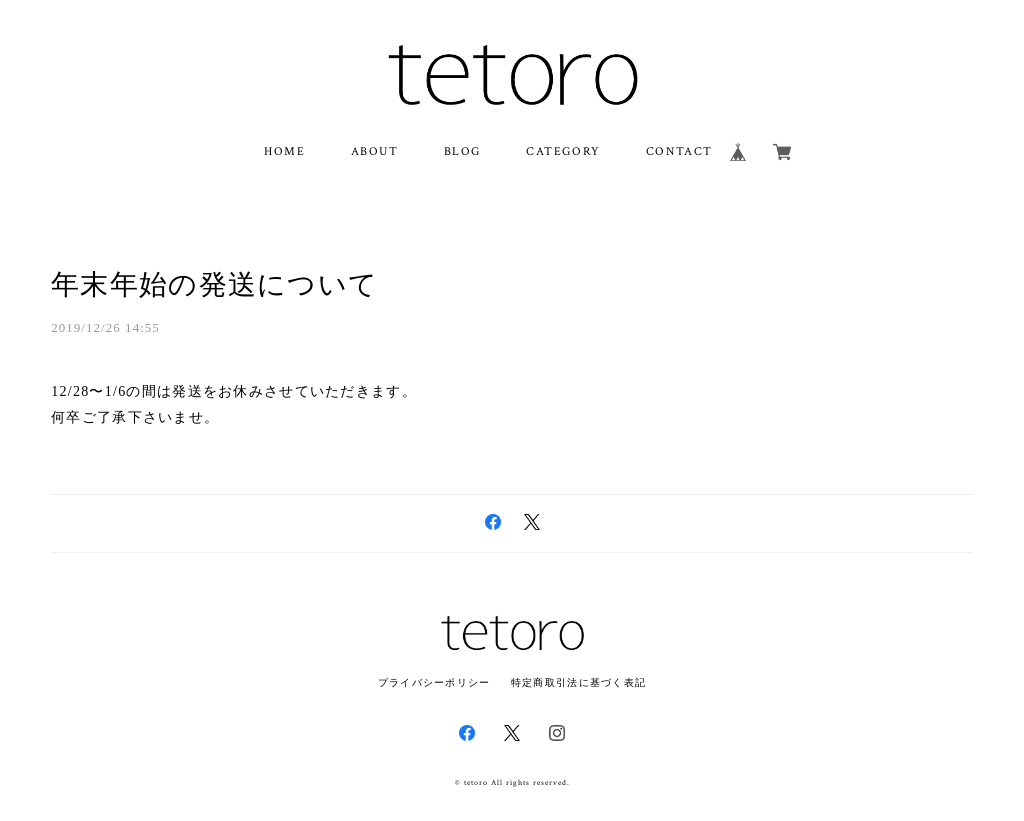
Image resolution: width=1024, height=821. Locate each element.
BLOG (462, 151)
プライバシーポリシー (434, 682)
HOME (284, 151)
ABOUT (375, 151)
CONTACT (679, 151)
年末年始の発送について (214, 284)
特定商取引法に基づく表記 (578, 682)
